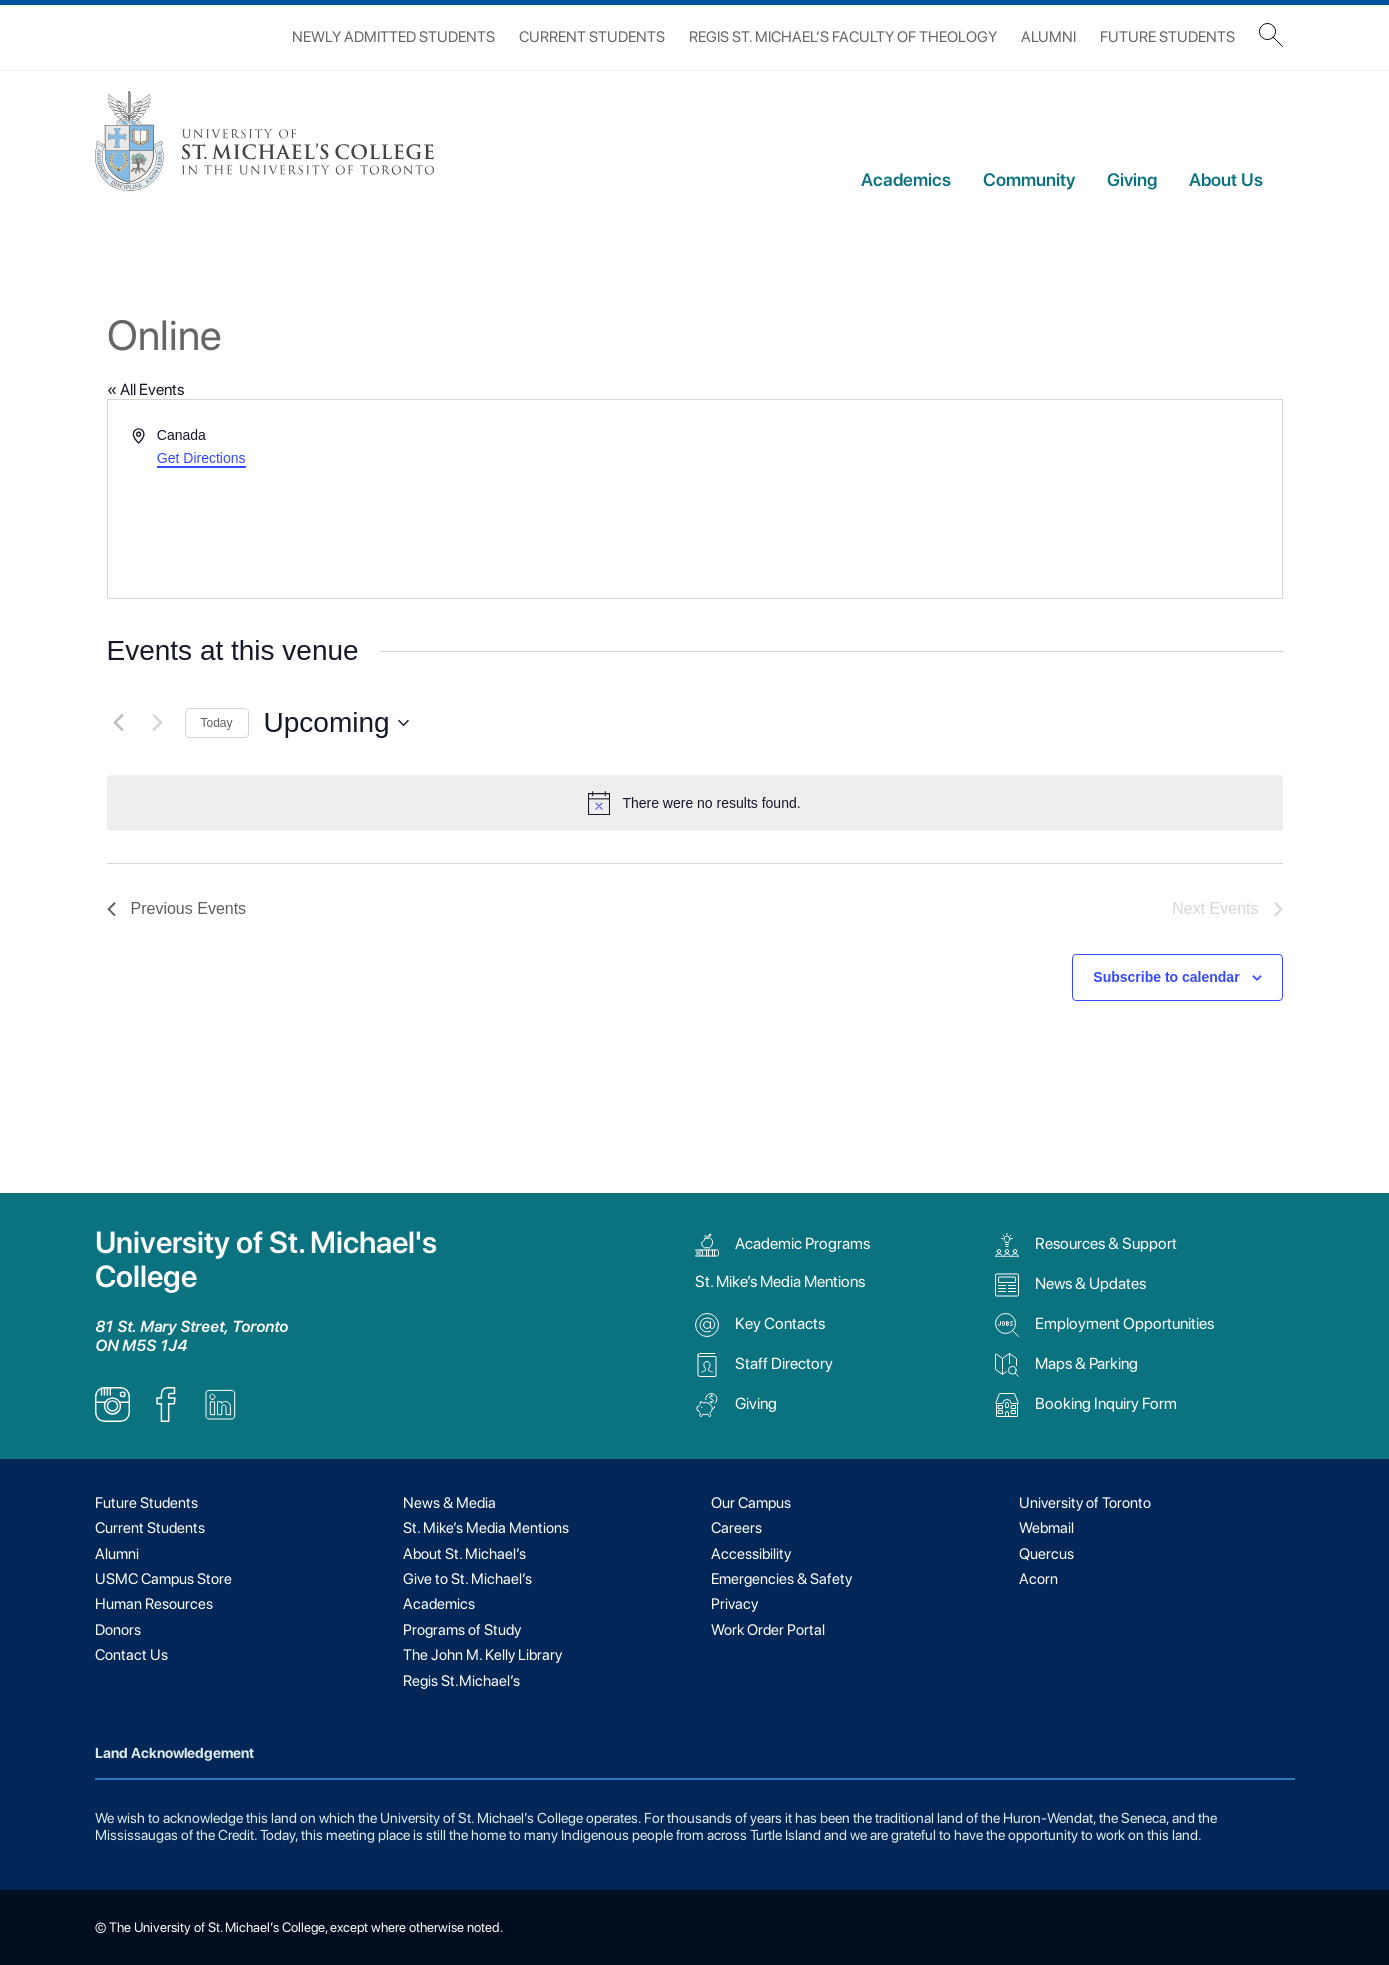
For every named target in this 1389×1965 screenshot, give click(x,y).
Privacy (734, 1604)
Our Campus (751, 1503)
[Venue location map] (987, 499)
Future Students (1167, 37)
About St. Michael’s (464, 1554)
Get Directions (201, 458)
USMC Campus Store (163, 1579)
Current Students (592, 37)
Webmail (1046, 1528)
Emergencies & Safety (781, 1579)
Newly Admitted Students (393, 37)
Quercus (1046, 1554)
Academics (906, 179)
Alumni (1048, 37)
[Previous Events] (119, 723)
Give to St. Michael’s (467, 1579)
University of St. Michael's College (266, 1260)
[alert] (695, 803)
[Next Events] (158, 723)
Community (1029, 179)
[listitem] (112, 1416)
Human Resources (154, 1604)
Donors (118, 1630)
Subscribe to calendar (1166, 977)
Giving (1132, 179)
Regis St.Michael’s (461, 1681)
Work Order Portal (768, 1630)
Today (217, 723)
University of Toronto (1085, 1503)
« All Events (145, 389)
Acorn (1038, 1579)
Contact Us (131, 1655)
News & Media (449, 1503)
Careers (736, 1528)
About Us (1226, 179)
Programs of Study (462, 1630)
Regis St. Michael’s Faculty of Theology (843, 37)
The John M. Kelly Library (482, 1655)
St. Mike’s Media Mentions (780, 1281)
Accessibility (751, 1554)
